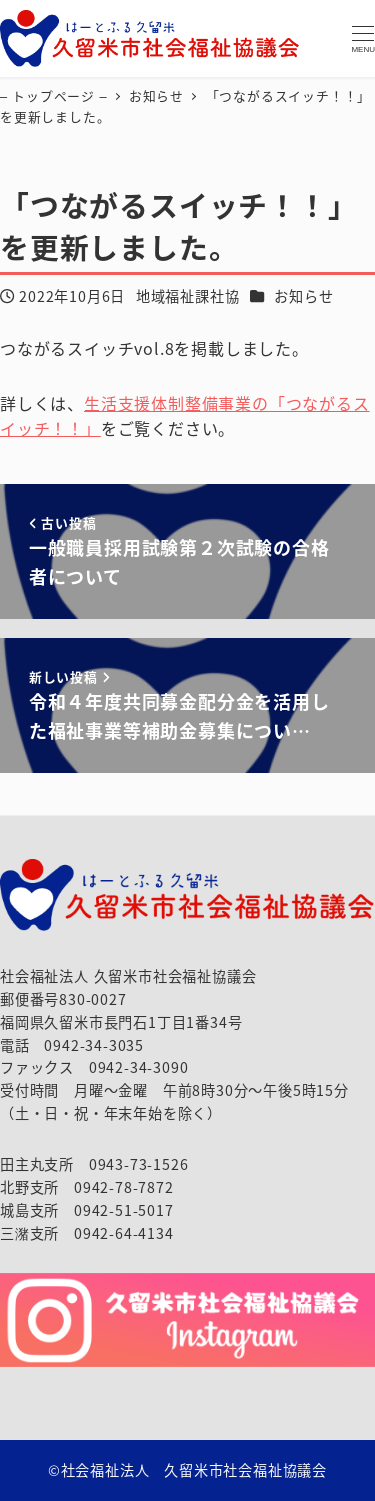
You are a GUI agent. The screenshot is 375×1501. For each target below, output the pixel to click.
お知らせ (303, 296)
